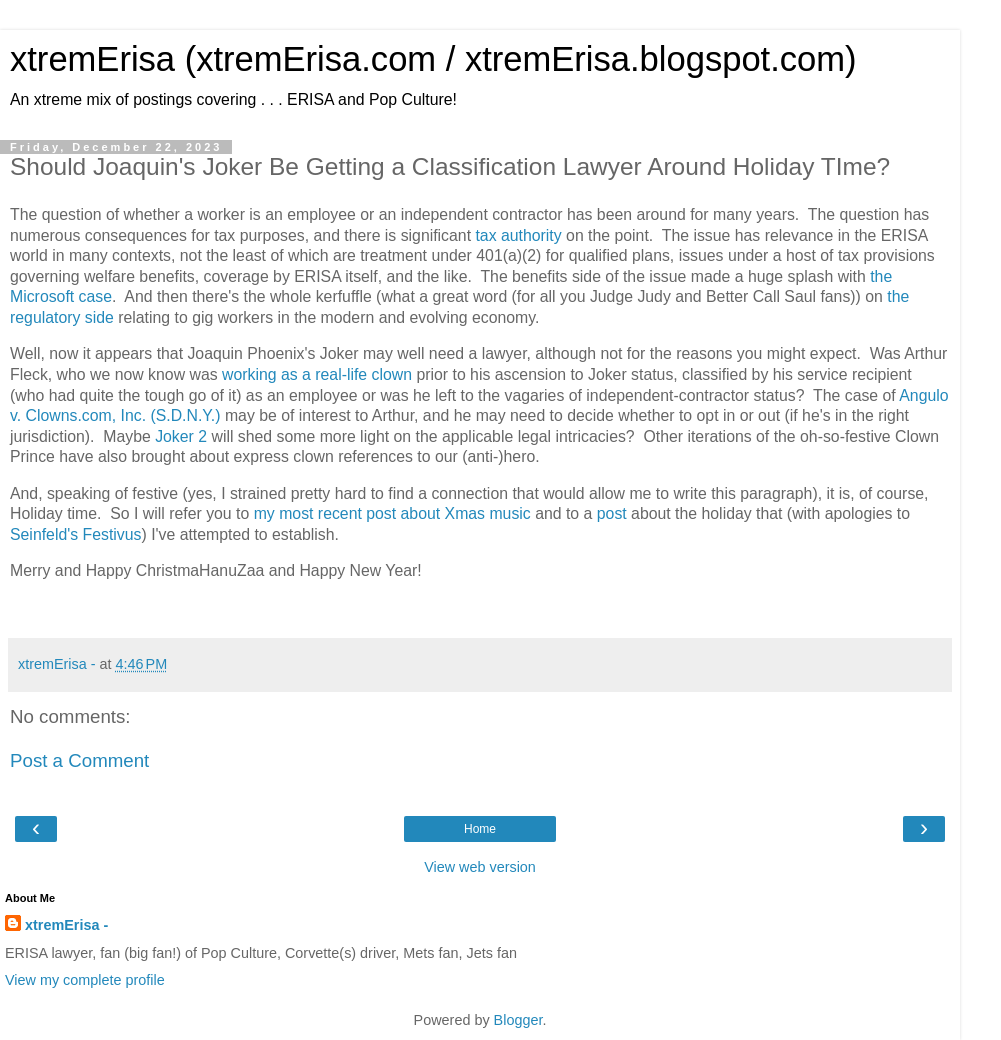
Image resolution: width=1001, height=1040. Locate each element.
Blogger (518, 1020)
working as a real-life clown (317, 374)
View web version (480, 867)
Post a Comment (79, 760)
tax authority (518, 235)
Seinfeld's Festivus (75, 534)
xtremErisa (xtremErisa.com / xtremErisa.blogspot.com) (433, 59)
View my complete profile (85, 980)
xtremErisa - (66, 925)
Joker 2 (181, 436)
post (612, 513)
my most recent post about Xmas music (392, 513)
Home (480, 829)
